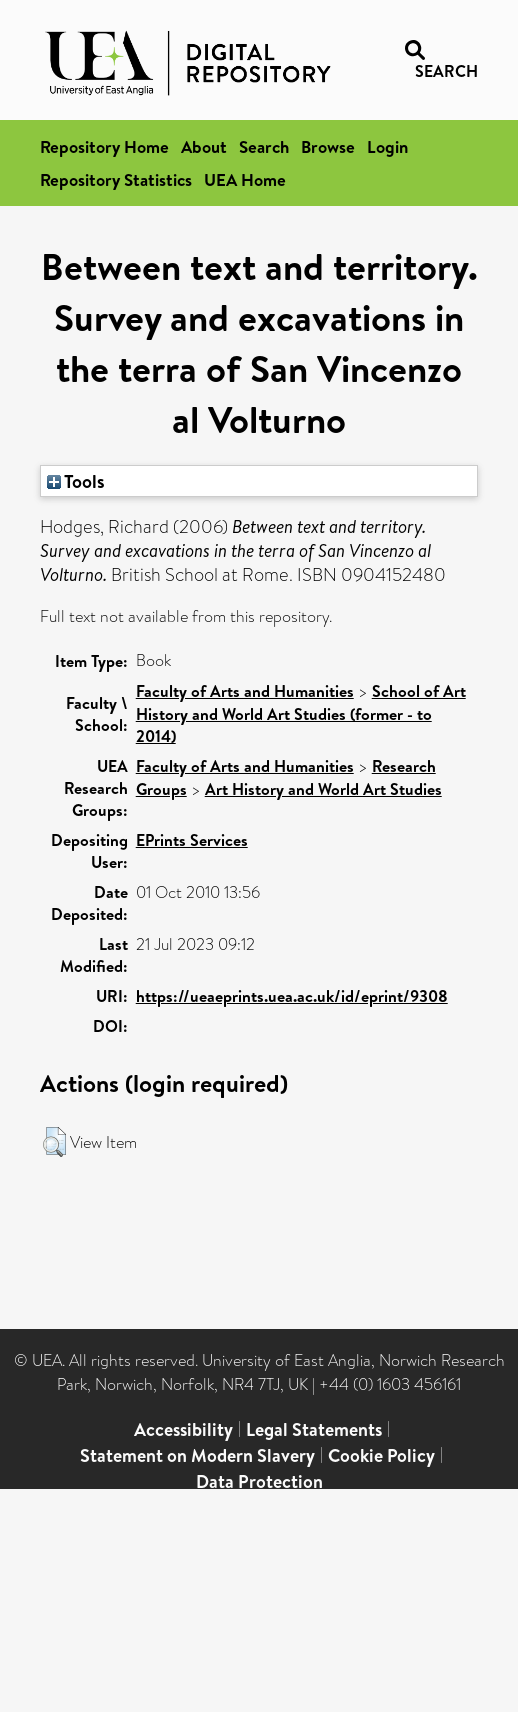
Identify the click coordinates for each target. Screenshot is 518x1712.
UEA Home (245, 179)
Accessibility (183, 1429)
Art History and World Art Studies (323, 789)
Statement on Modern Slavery (197, 1455)
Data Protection (259, 1481)
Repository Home (104, 146)
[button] (54, 1142)
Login (387, 146)
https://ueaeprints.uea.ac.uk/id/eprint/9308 (292, 996)
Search (264, 146)
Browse (328, 146)
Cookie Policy (381, 1455)
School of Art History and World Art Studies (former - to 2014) (301, 713)
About (204, 146)
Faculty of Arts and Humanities (245, 691)
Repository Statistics (116, 179)
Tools (76, 481)
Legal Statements (314, 1429)
